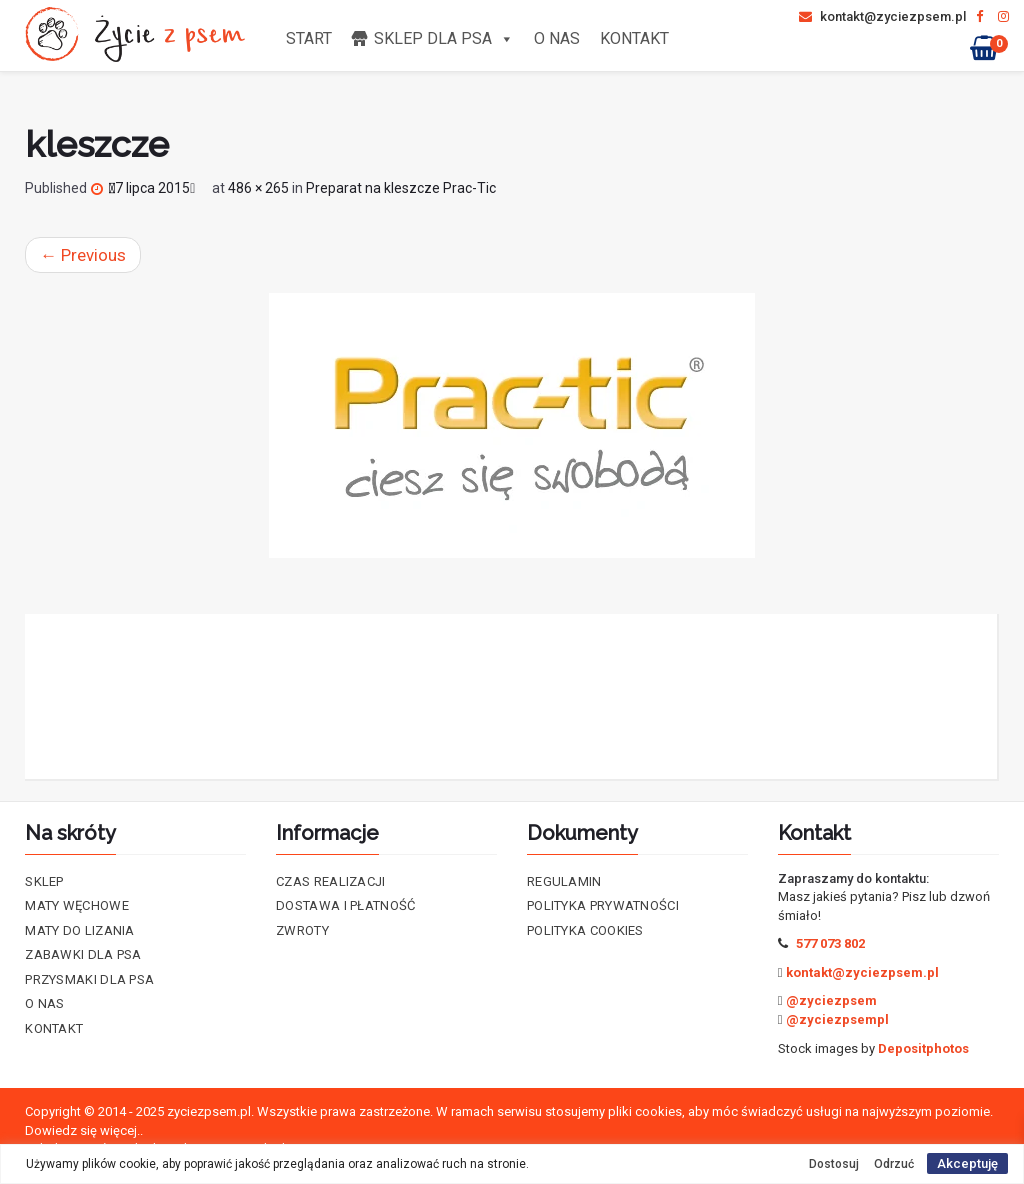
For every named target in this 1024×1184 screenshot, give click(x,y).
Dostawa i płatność (345, 905)
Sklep (44, 881)
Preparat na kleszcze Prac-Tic (401, 188)
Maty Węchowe (77, 905)
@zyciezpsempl (837, 1019)
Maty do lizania (80, 930)
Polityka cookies (585, 930)
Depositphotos (923, 1048)
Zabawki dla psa (83, 954)
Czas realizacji (331, 881)
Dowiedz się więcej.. (84, 1130)
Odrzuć (894, 1164)
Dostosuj (834, 1164)
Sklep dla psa (444, 38)
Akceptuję (967, 1163)
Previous (83, 255)
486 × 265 (258, 188)
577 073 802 (830, 943)
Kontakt (634, 38)
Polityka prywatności (603, 905)
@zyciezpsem (831, 1000)
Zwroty (302, 930)
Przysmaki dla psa (89, 979)
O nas (557, 38)
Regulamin (564, 881)
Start (309, 38)
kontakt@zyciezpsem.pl (882, 16)
